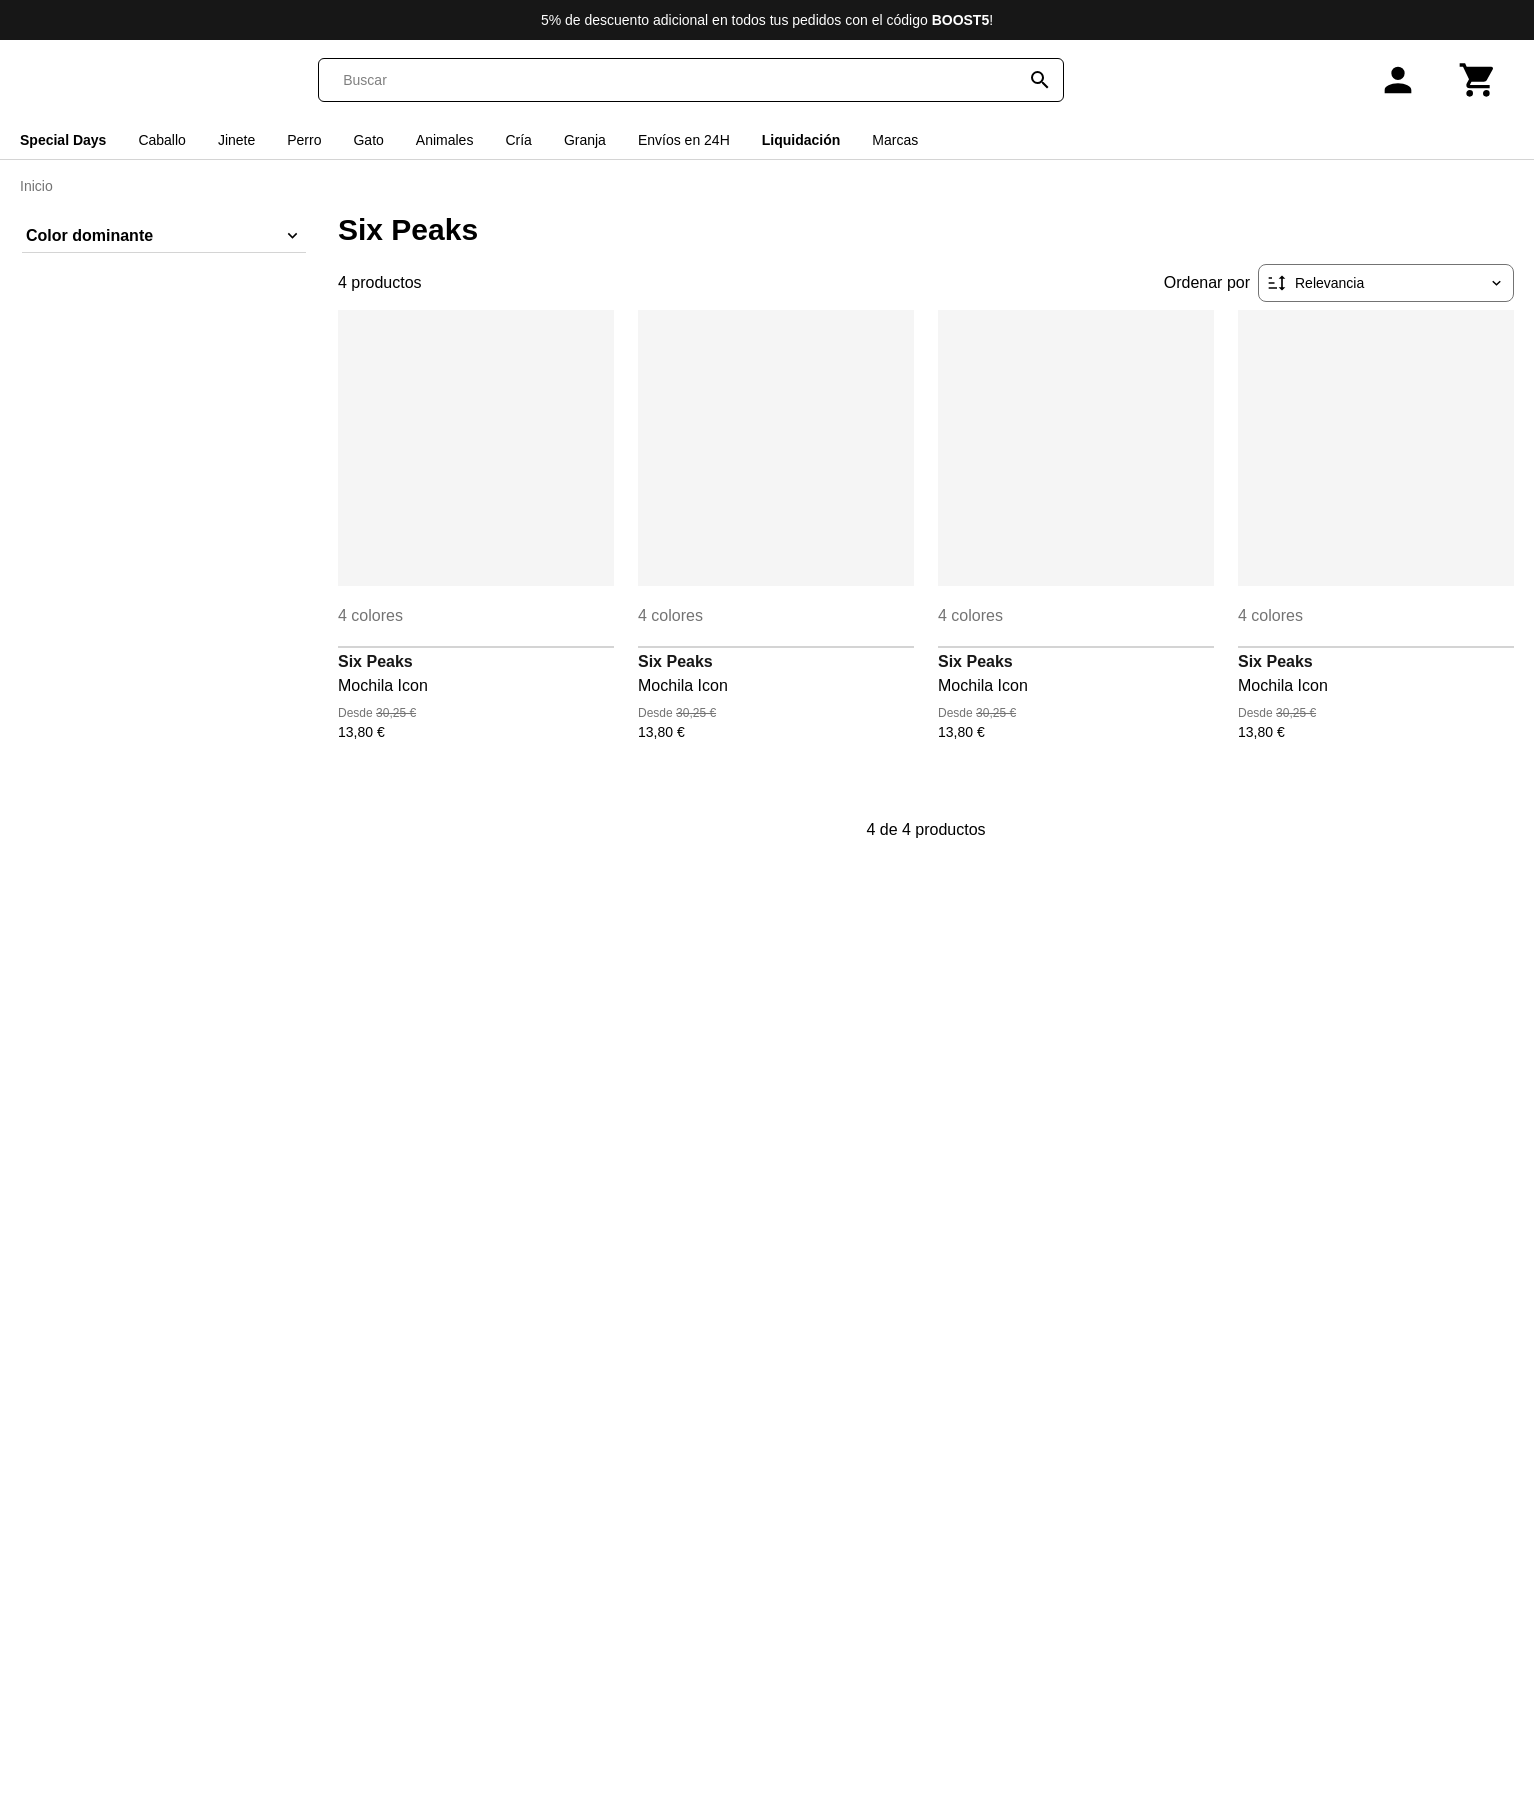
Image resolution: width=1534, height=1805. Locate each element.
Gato (368, 140)
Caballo (161, 140)
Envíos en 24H (684, 140)
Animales (445, 140)
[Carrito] (1478, 80)
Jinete (236, 140)
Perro (304, 140)
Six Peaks (375, 661)
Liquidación (801, 140)
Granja (585, 140)
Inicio (36, 186)
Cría (518, 140)
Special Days (63, 140)
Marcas (895, 140)
